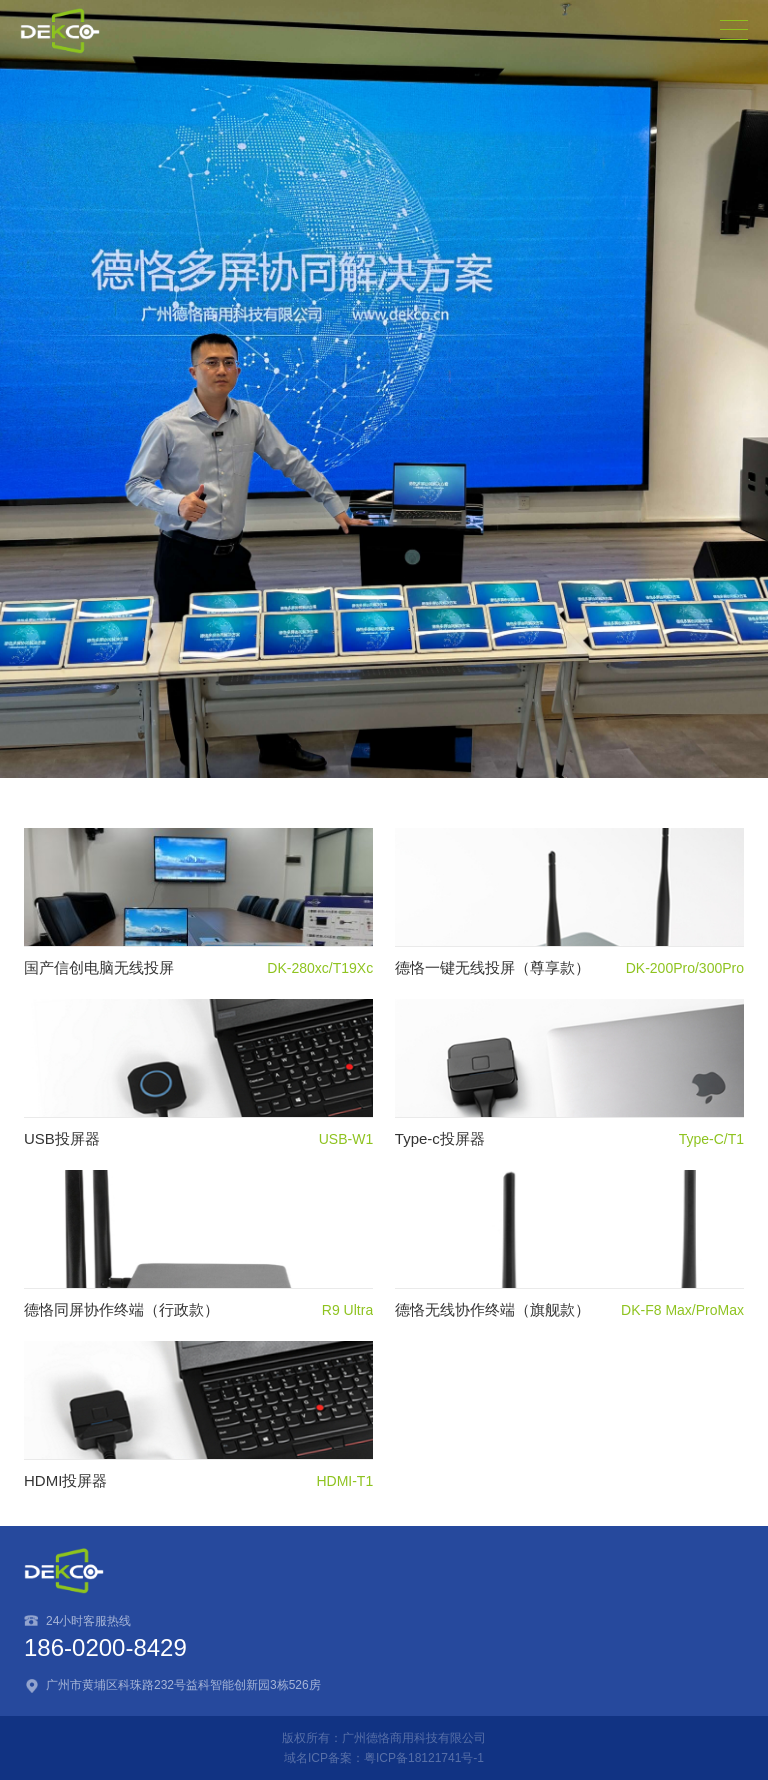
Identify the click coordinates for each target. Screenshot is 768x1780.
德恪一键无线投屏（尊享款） (492, 967)
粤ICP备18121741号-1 (424, 1758)
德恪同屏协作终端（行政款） (121, 1309)
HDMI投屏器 (65, 1480)
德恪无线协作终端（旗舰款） (492, 1309)
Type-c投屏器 (440, 1138)
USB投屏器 (62, 1138)
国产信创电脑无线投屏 (99, 967)
